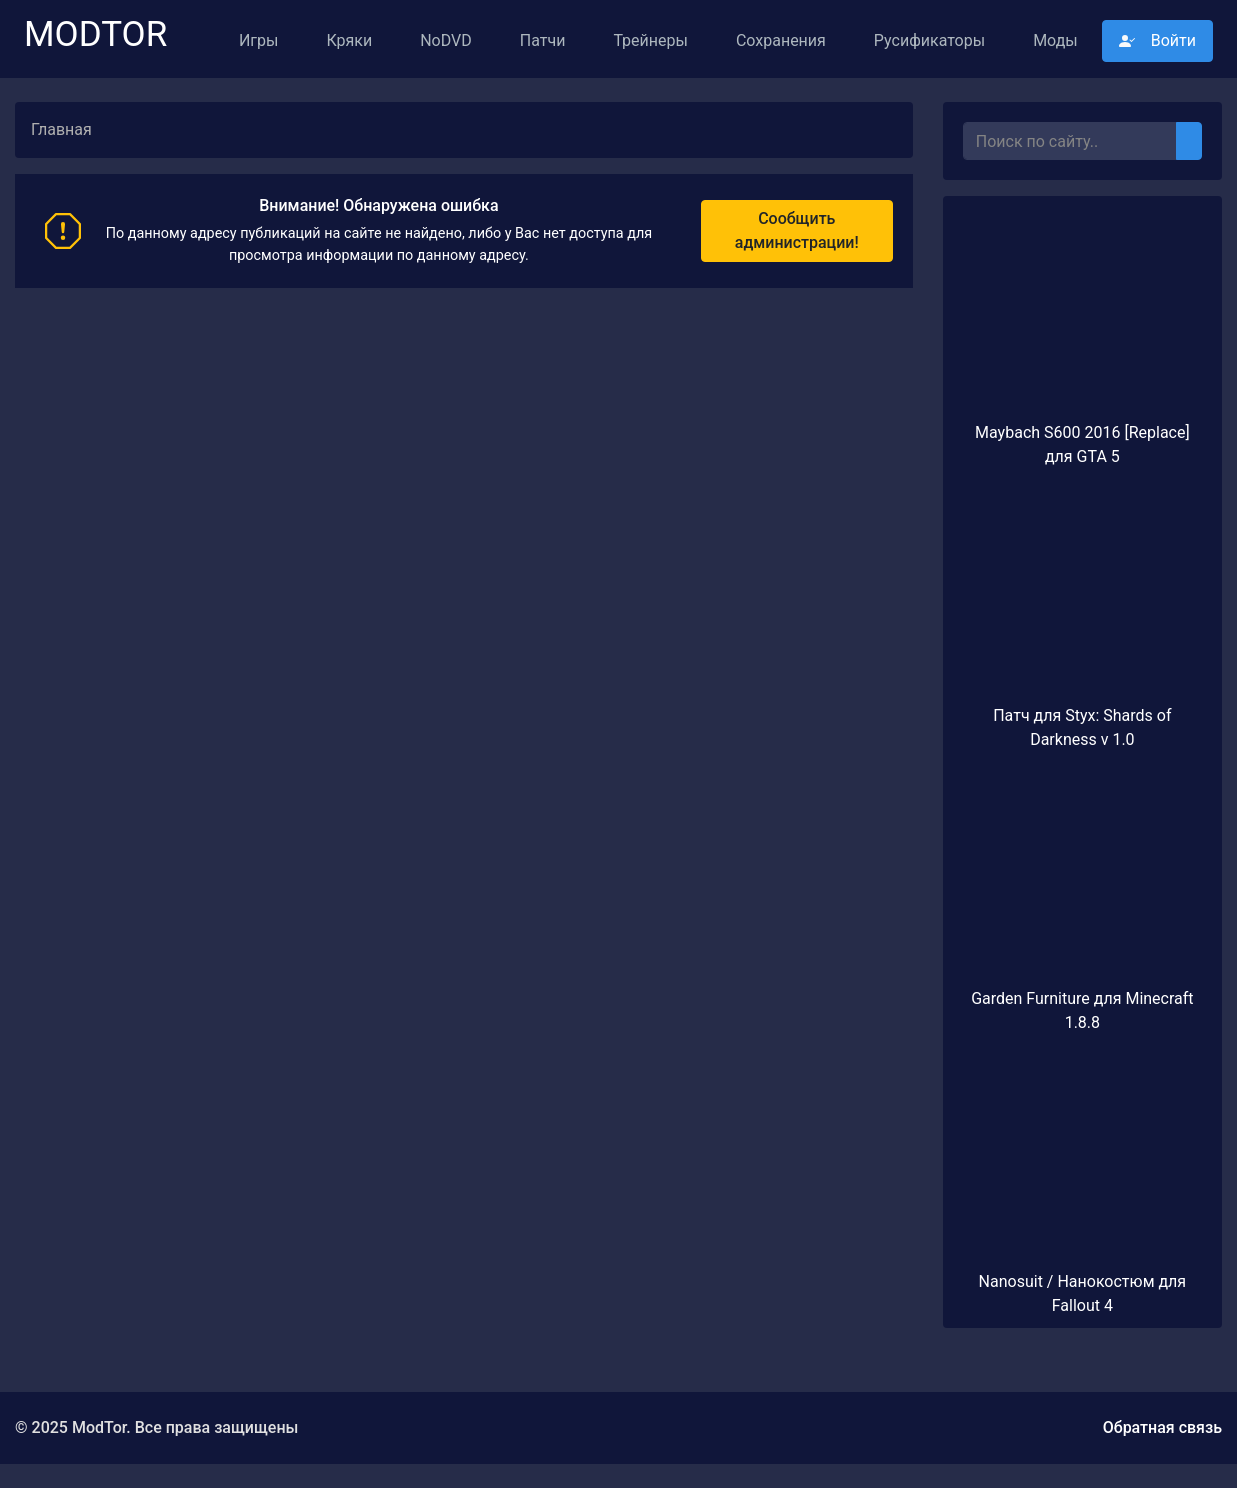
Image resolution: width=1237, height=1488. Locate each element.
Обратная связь (1162, 1427)
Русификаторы (929, 40)
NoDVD (446, 40)
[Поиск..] (1070, 141)
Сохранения (781, 40)
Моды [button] (1055, 40)
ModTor (95, 26)
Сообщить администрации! (797, 230)
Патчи (543, 40)
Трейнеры (650, 40)
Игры (259, 40)
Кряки (349, 40)
